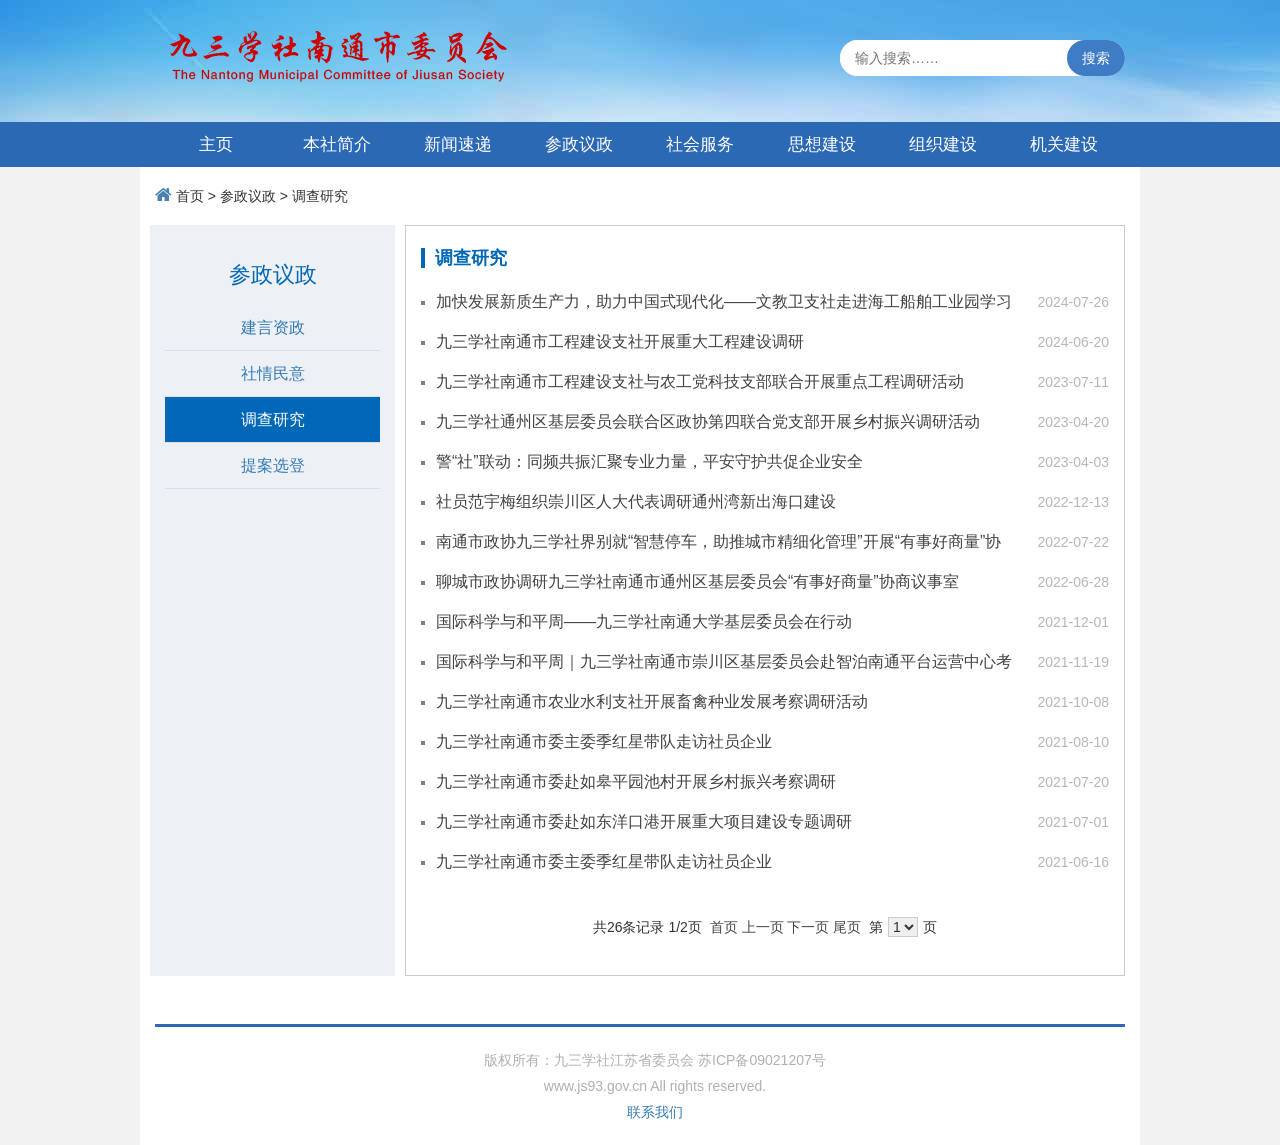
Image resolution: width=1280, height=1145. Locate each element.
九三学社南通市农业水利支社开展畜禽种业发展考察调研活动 (652, 701)
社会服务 (700, 144)
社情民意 (273, 373)
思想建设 (822, 144)
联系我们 (655, 1112)
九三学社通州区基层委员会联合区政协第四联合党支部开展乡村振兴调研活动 (708, 421)
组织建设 (943, 144)
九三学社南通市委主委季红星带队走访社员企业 (604, 741)
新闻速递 (458, 144)
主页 (216, 144)
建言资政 (273, 327)
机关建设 (1064, 144)
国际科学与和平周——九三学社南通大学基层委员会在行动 (644, 621)
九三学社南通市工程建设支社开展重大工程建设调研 (620, 341)
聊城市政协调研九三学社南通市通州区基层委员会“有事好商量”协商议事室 (697, 581)
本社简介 (337, 144)
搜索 (1096, 58)
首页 (190, 196)
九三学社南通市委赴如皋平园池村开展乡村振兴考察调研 (636, 781)
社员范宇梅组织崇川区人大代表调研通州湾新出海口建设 (636, 501)
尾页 (847, 927)
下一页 (808, 927)
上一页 (763, 927)
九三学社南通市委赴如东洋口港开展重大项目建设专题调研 (644, 821)
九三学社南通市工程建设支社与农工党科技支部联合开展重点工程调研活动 (700, 381)
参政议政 (579, 144)
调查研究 (320, 196)
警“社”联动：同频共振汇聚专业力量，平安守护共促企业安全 (649, 461)
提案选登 (273, 465)
